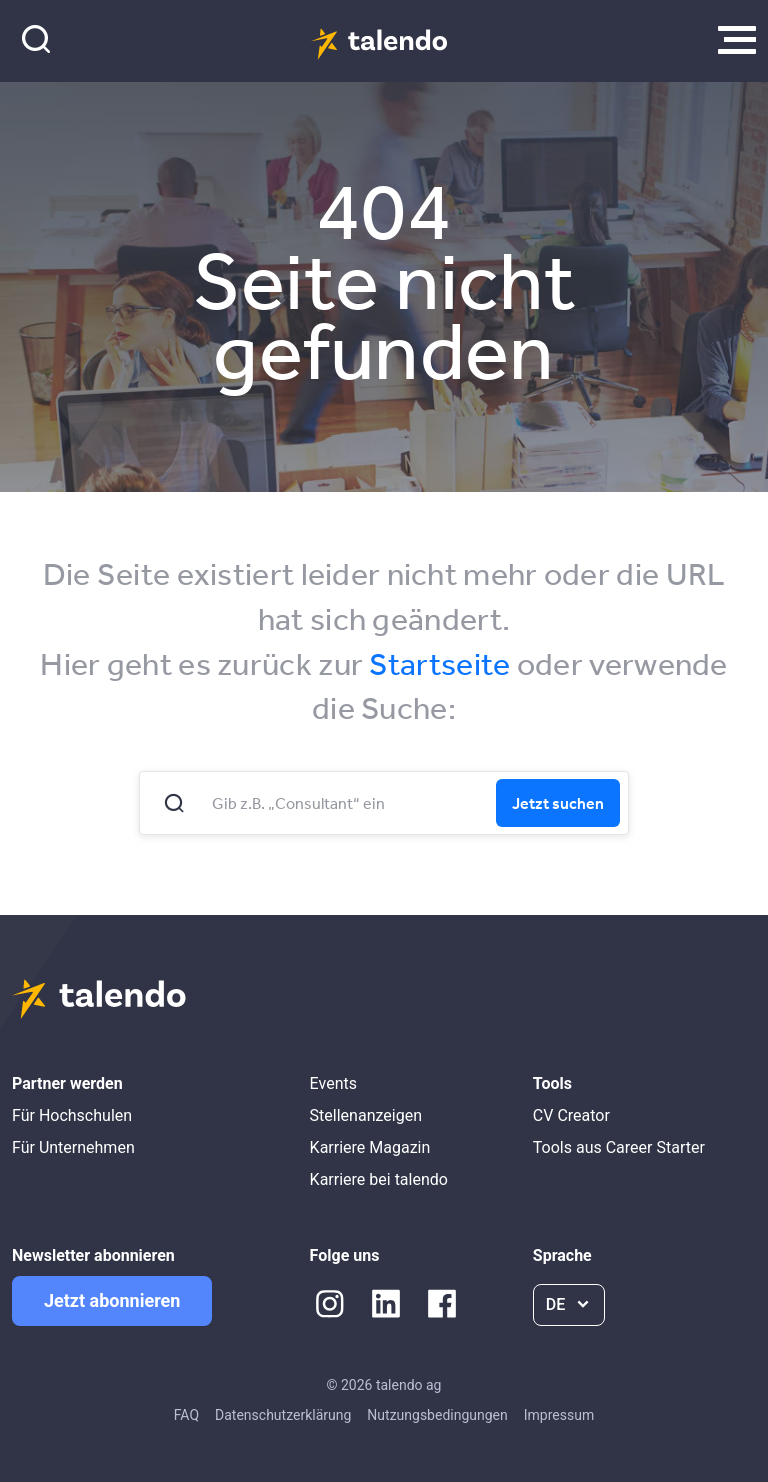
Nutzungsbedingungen (437, 1415)
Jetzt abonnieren (112, 1300)
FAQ (186, 1415)
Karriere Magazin (370, 1147)
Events (333, 1083)
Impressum (559, 1415)
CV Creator (571, 1115)
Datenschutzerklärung (283, 1415)
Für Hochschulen (72, 1115)
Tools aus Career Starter (619, 1147)
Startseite (439, 663)
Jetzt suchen (558, 803)
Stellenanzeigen (366, 1115)
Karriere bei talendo (379, 1179)
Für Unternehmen (73, 1147)
